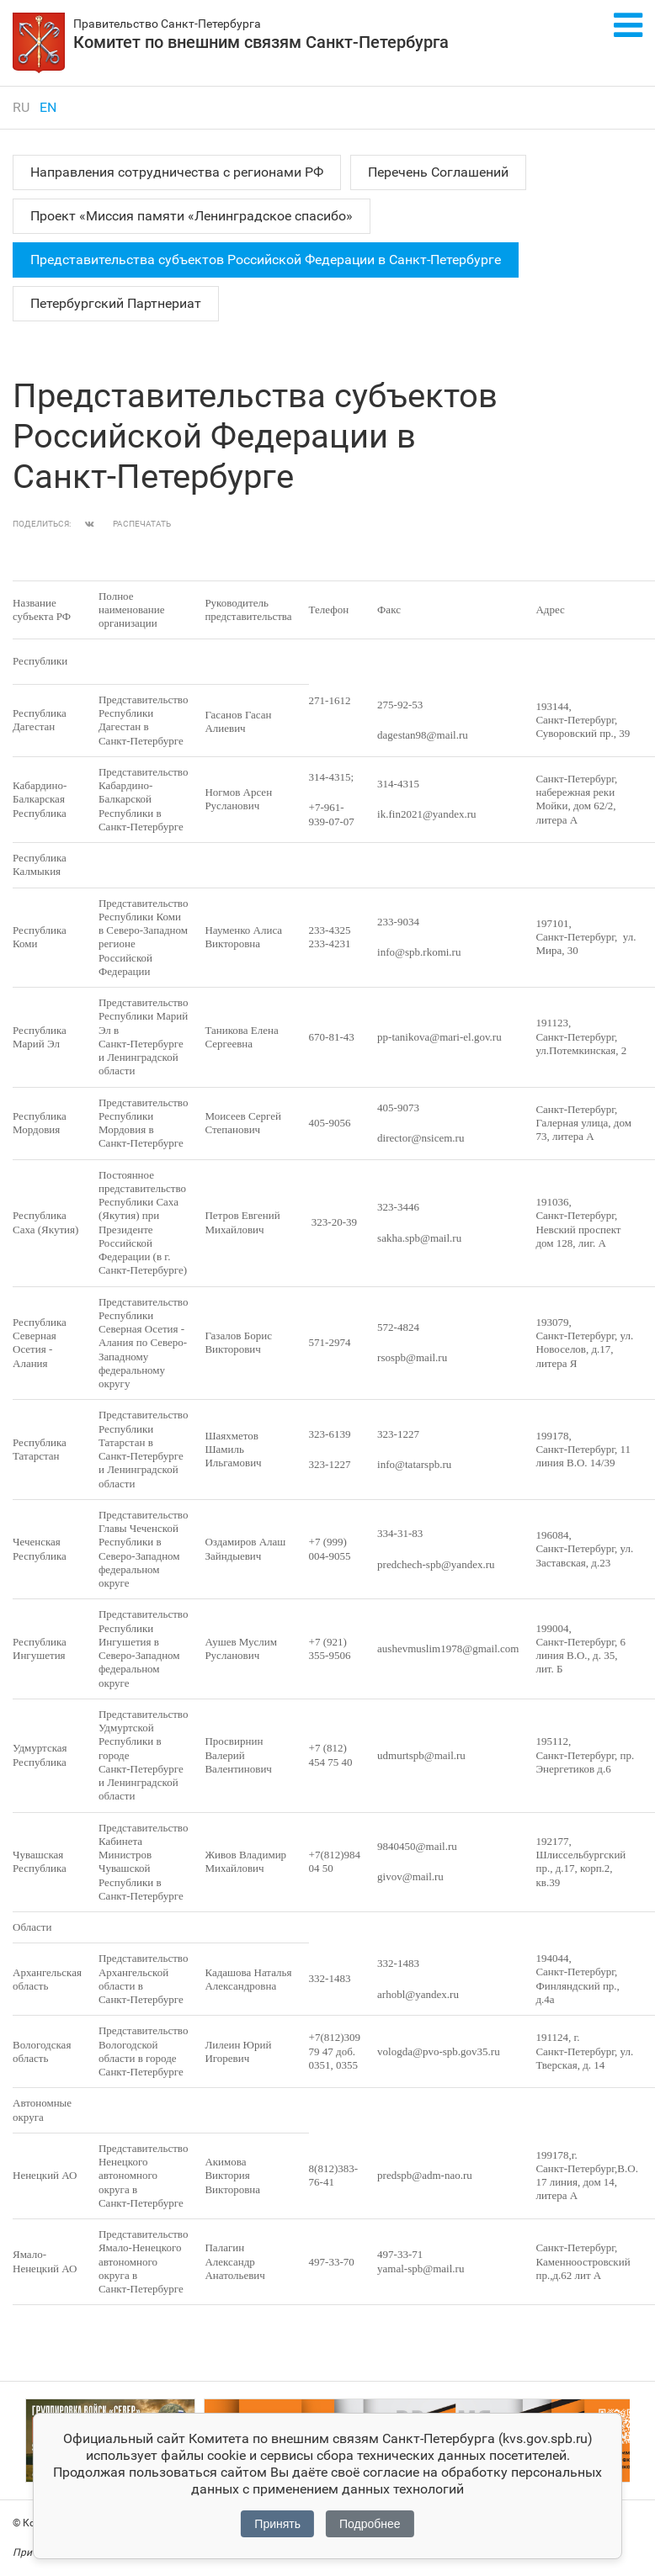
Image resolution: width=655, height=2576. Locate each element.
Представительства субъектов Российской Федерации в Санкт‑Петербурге (265, 260)
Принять (277, 2524)
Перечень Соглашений (438, 172)
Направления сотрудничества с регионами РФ (176, 172)
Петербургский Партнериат (115, 303)
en (48, 107)
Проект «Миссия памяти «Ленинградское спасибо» (191, 216)
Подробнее (370, 2524)
